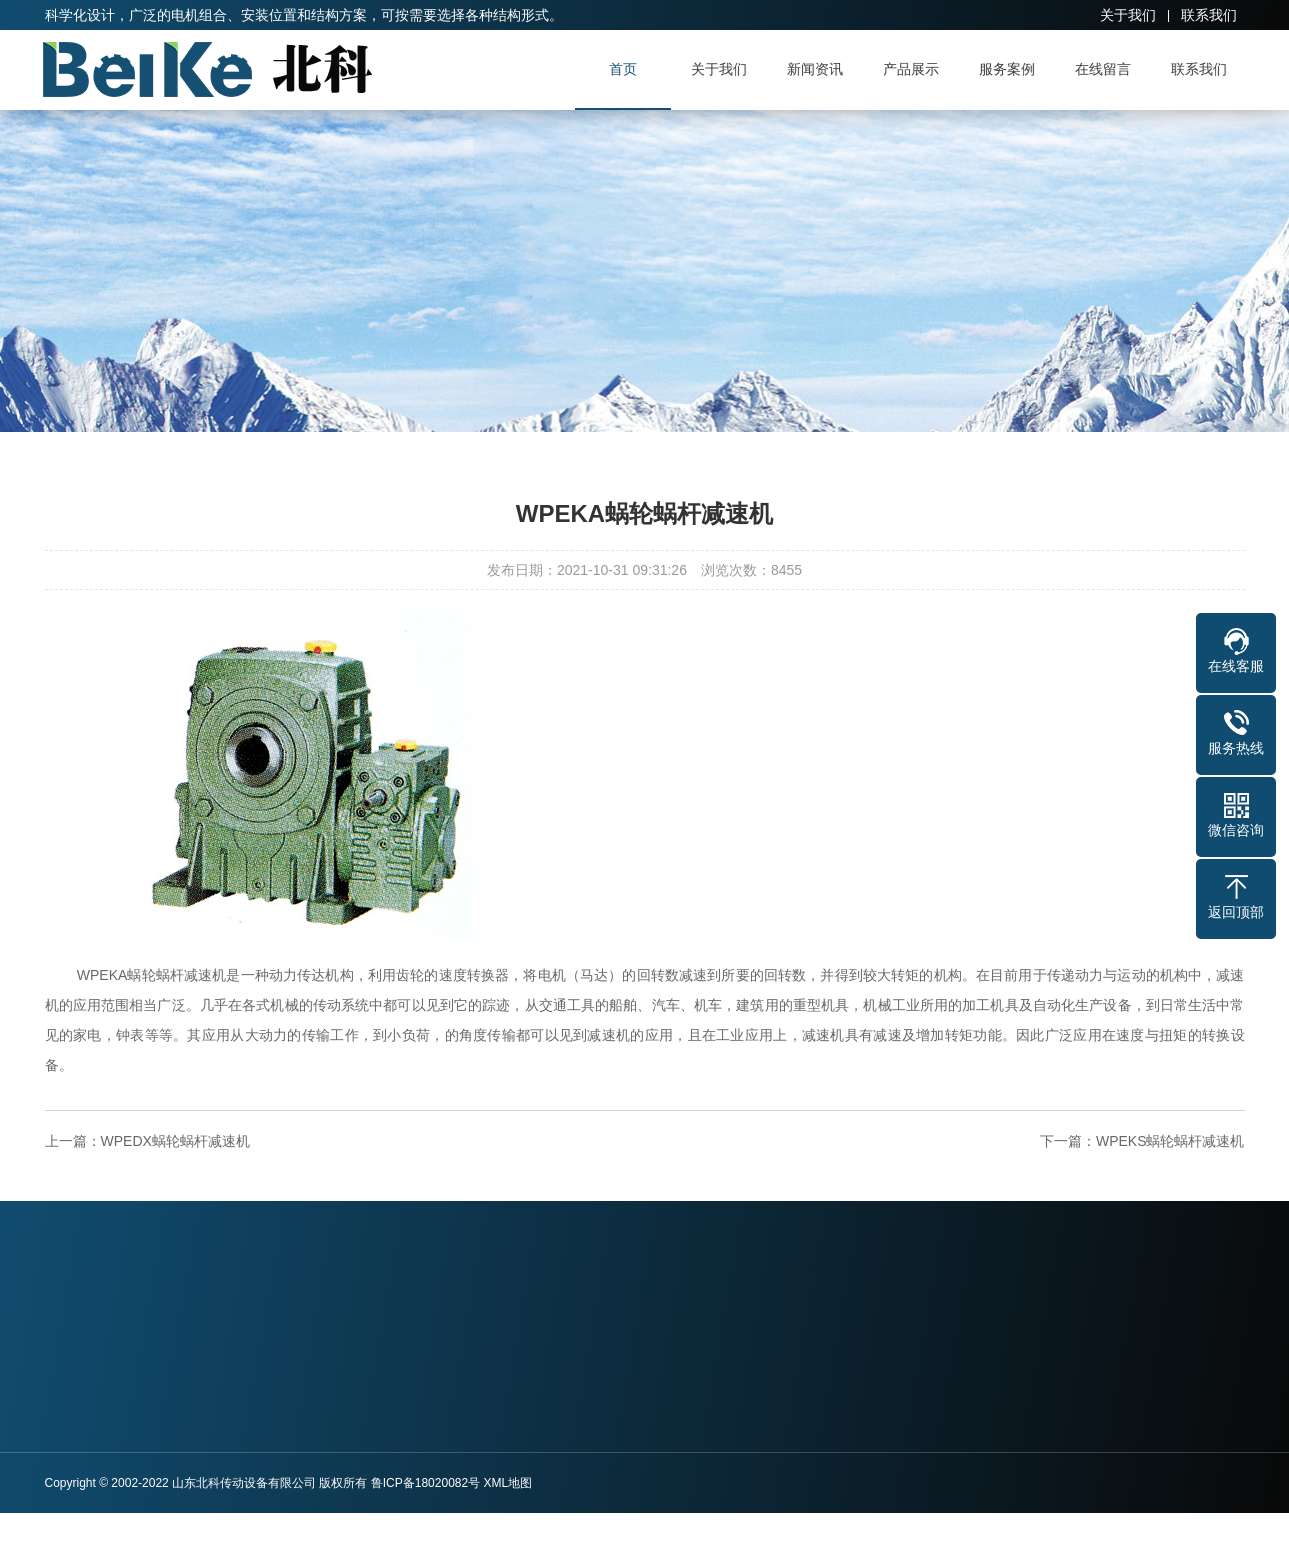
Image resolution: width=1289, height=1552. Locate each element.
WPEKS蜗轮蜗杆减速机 (1170, 1141)
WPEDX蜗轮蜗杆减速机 (175, 1141)
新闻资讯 (821, 69)
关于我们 (1128, 15)
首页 (629, 69)
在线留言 (1109, 69)
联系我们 (1209, 15)
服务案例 (1013, 69)
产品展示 (917, 69)
